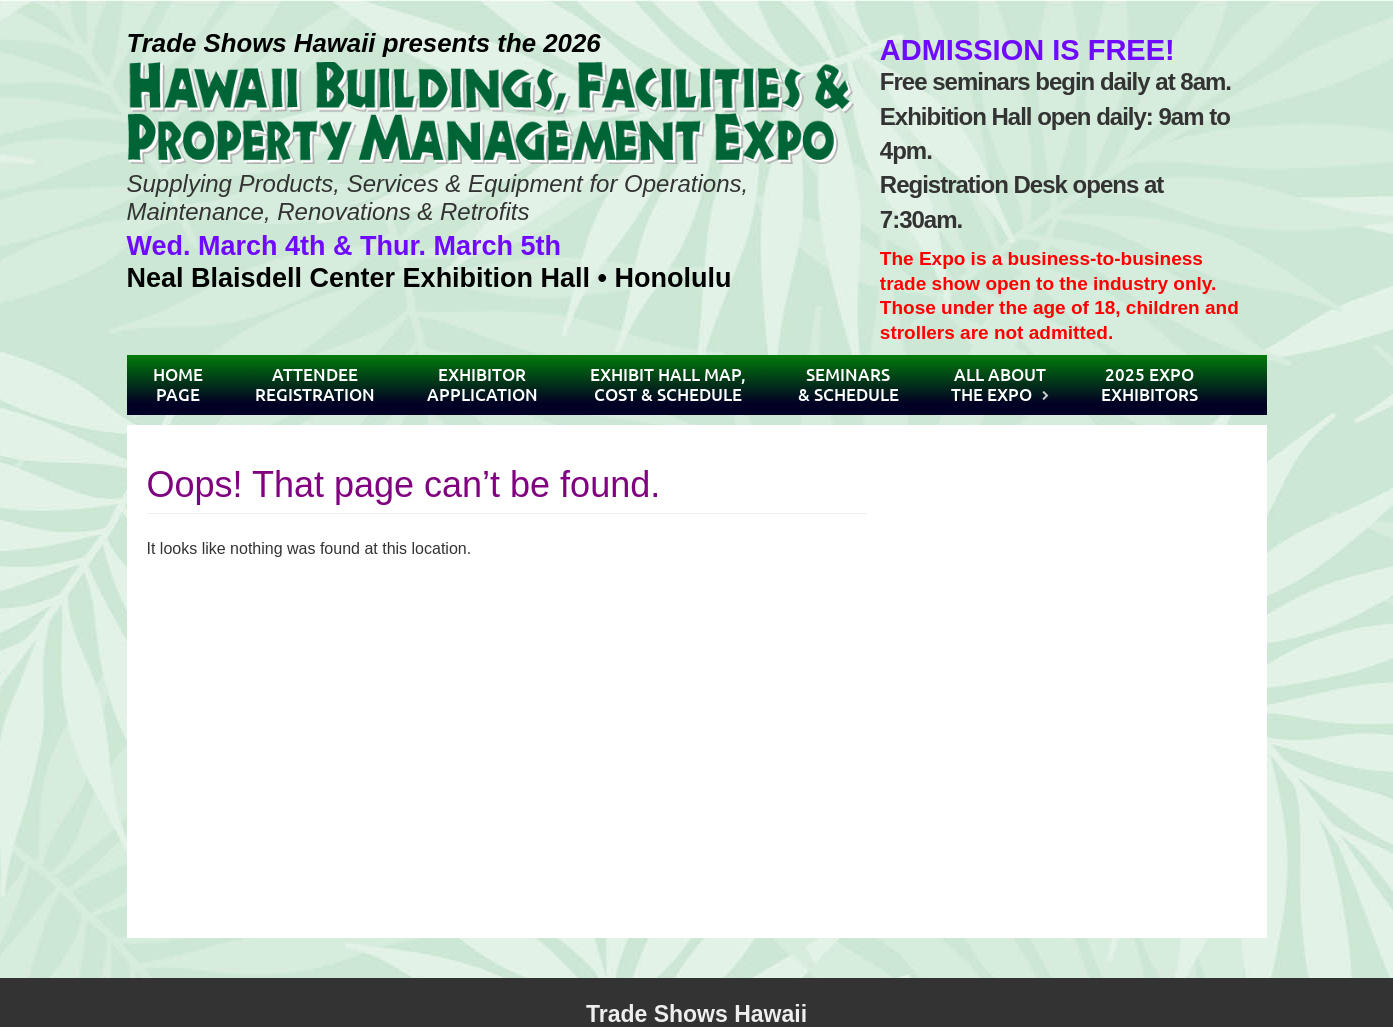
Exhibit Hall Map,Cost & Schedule (668, 384)
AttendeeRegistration (315, 384)
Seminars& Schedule (848, 384)
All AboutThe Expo (998, 384)
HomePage (178, 384)
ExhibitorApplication (482, 384)
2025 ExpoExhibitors (1149, 384)
